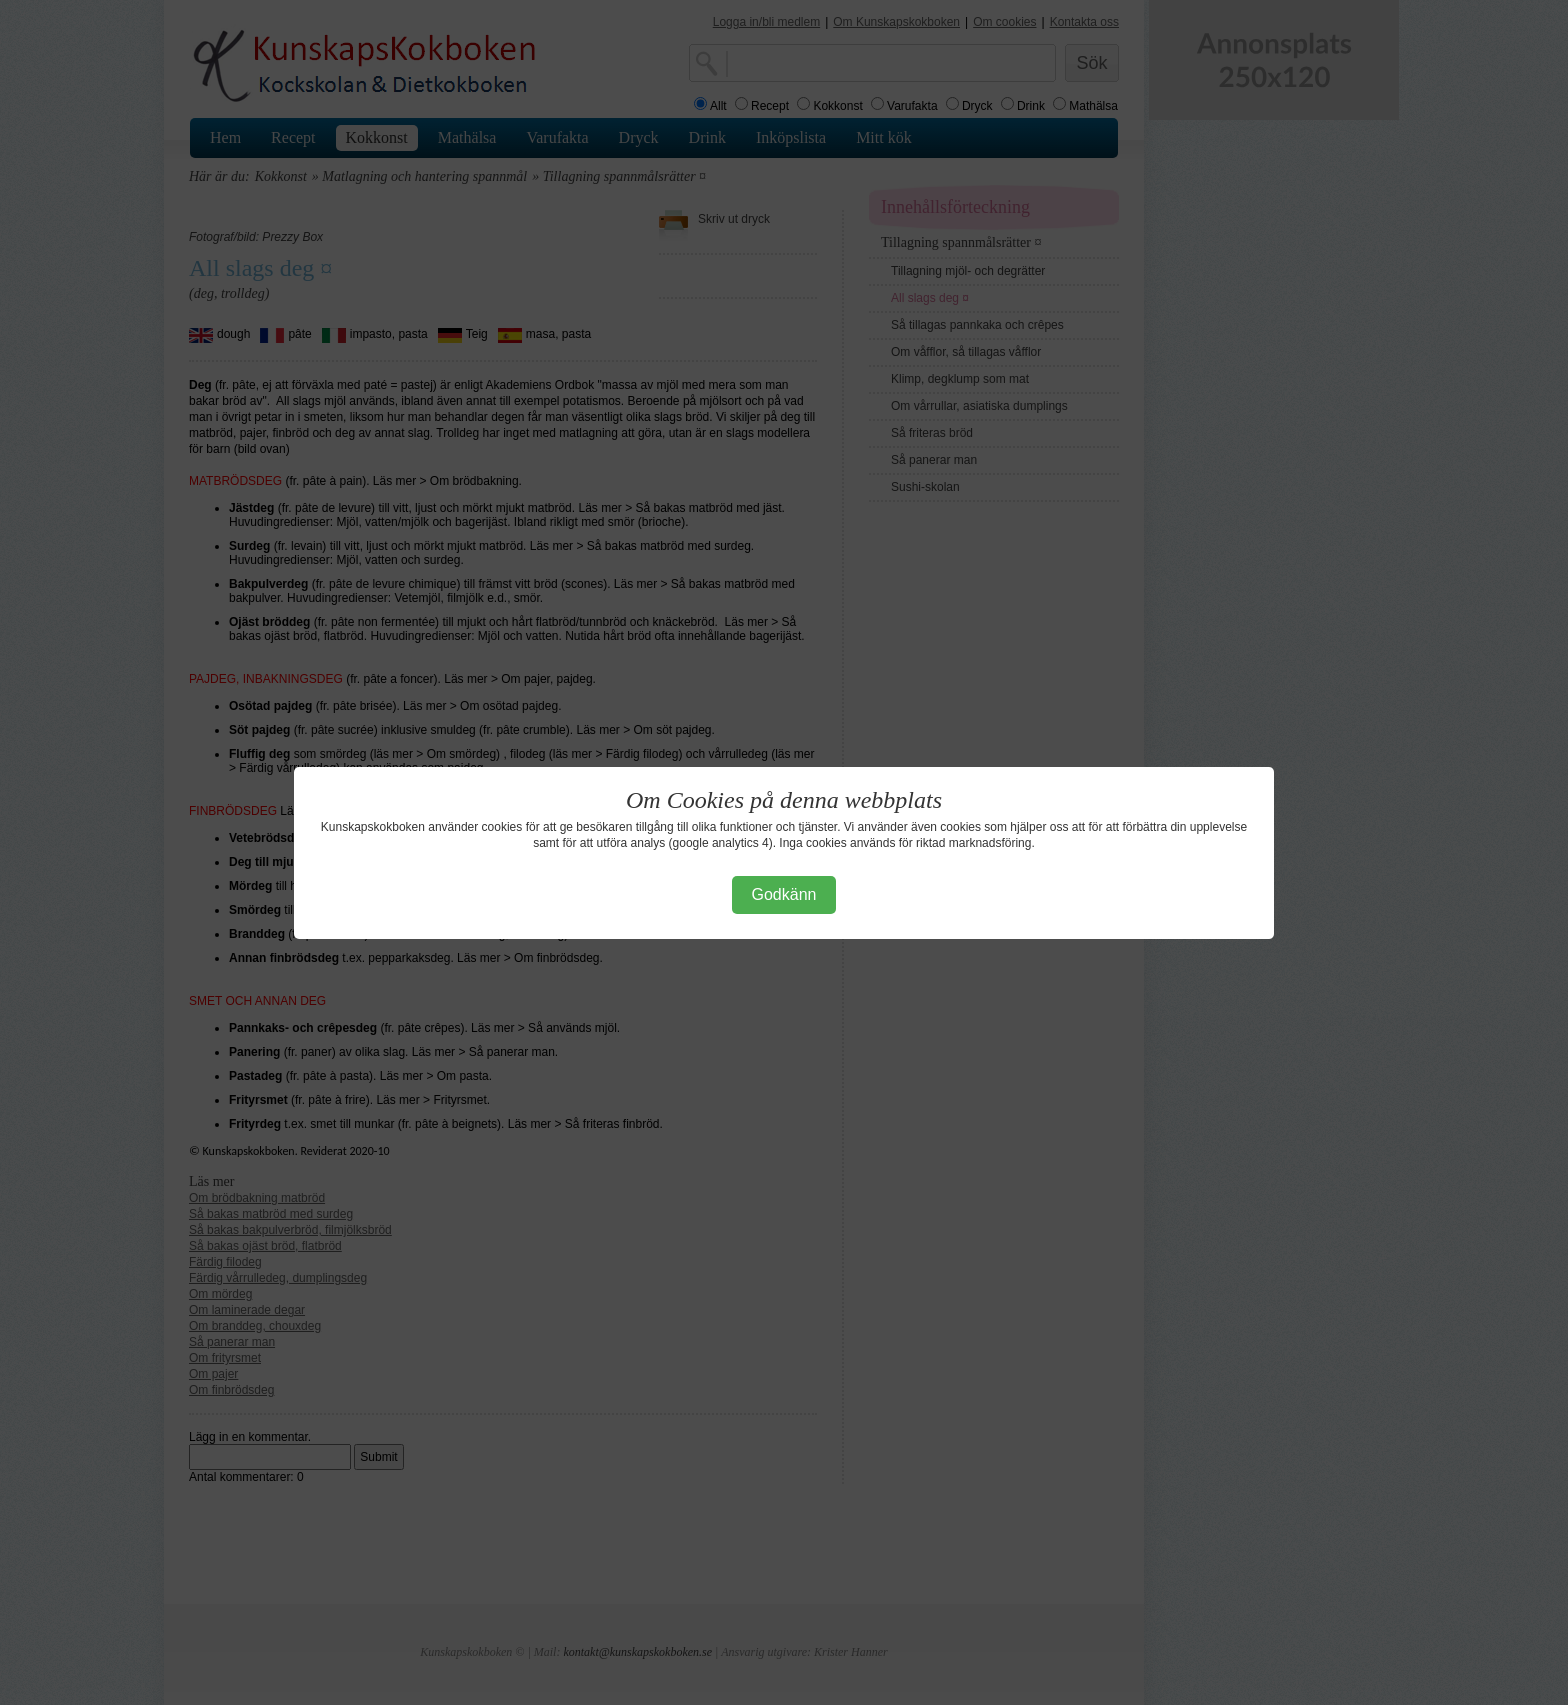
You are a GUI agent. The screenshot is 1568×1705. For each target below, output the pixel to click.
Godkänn (784, 894)
